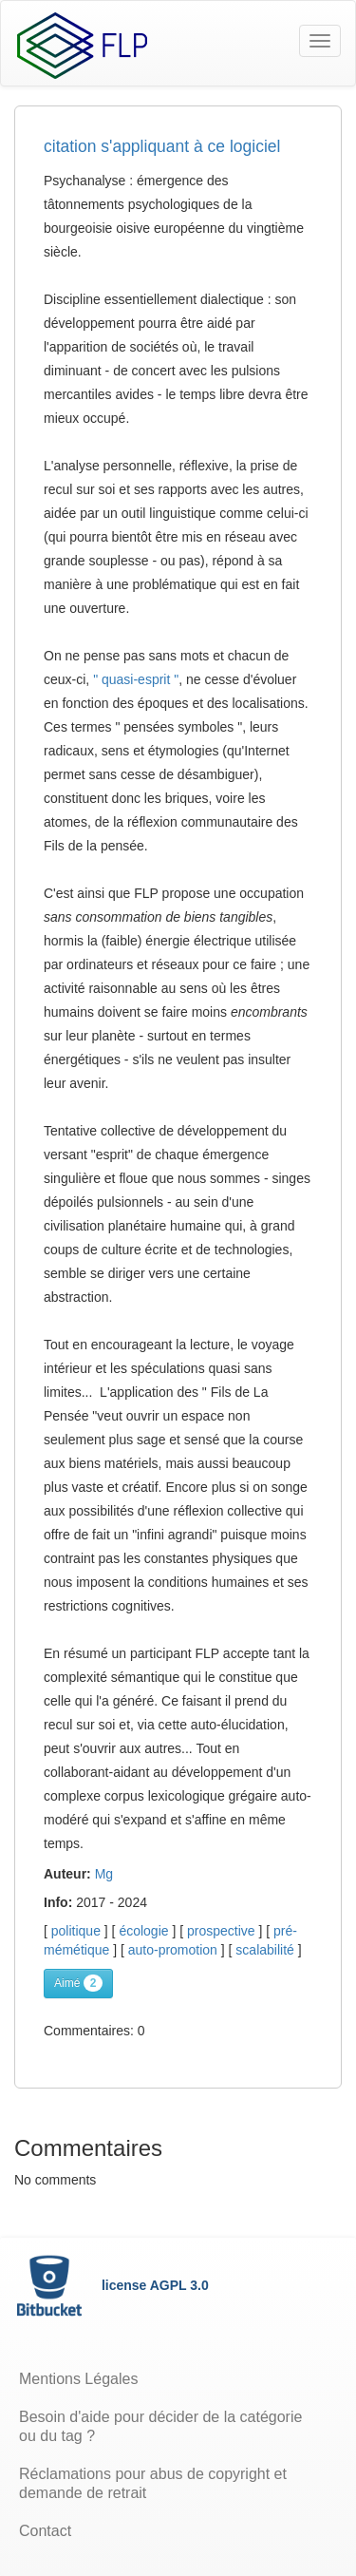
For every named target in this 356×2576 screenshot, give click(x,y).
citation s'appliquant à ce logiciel (162, 146)
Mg (104, 1873)
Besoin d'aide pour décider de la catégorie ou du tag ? (160, 2426)
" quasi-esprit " (135, 679)
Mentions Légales (78, 2379)
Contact (45, 2531)
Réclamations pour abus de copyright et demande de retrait (153, 2483)
